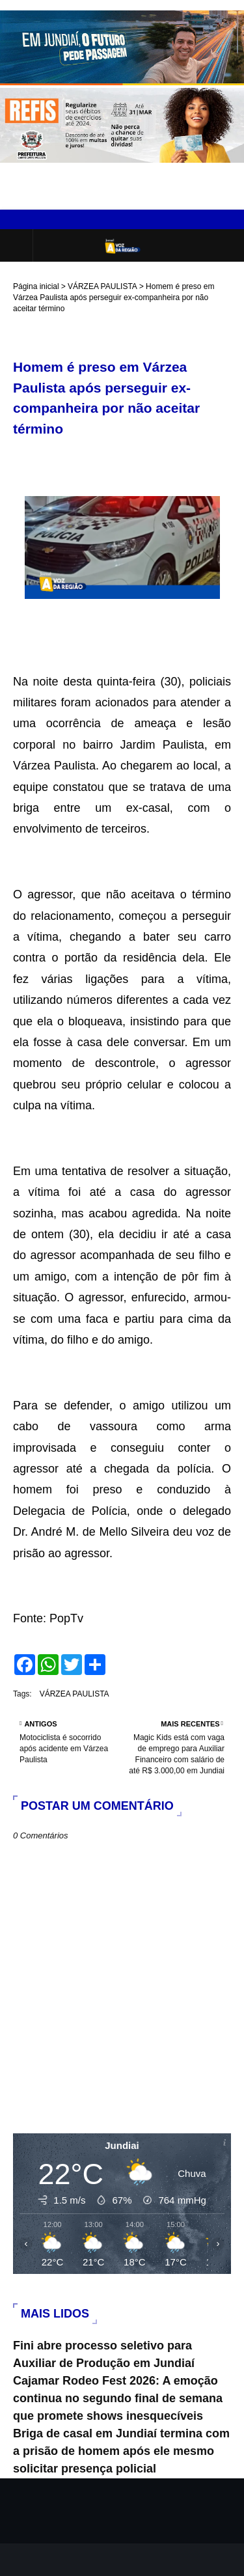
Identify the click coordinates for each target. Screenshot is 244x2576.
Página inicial (36, 286)
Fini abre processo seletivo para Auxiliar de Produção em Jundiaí (104, 2354)
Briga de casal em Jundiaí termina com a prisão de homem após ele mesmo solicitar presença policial (121, 2451)
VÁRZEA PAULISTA (102, 286)
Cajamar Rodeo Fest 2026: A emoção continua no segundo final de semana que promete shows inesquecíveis (118, 2398)
